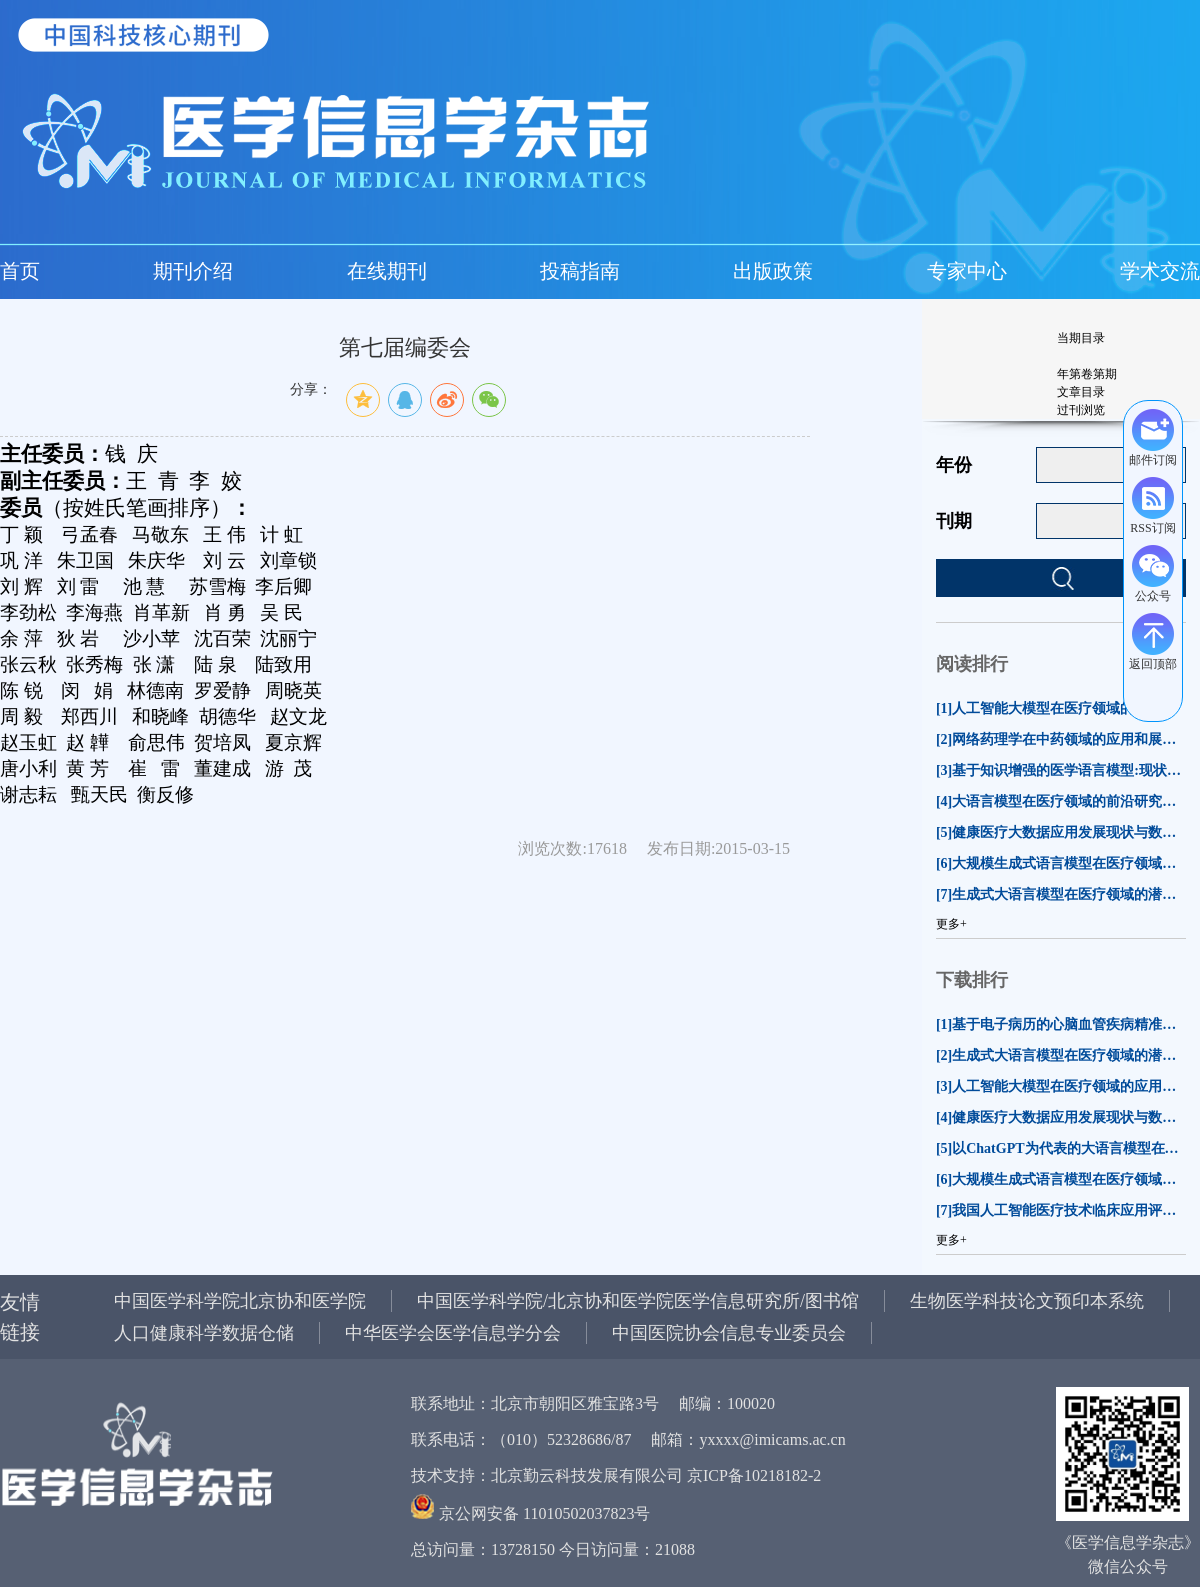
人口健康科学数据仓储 (204, 1333)
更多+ (951, 924)
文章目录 (1081, 392)
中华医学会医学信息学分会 (453, 1333)
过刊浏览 (1081, 410)
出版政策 (773, 271)
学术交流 (1160, 271)
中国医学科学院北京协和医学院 (240, 1301)
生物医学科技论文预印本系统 (1027, 1301)
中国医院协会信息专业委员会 (729, 1333)
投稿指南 (580, 271)
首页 (20, 271)
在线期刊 (387, 271)
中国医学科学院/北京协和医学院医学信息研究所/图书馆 (638, 1301)
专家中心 (967, 271)
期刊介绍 (193, 271)
